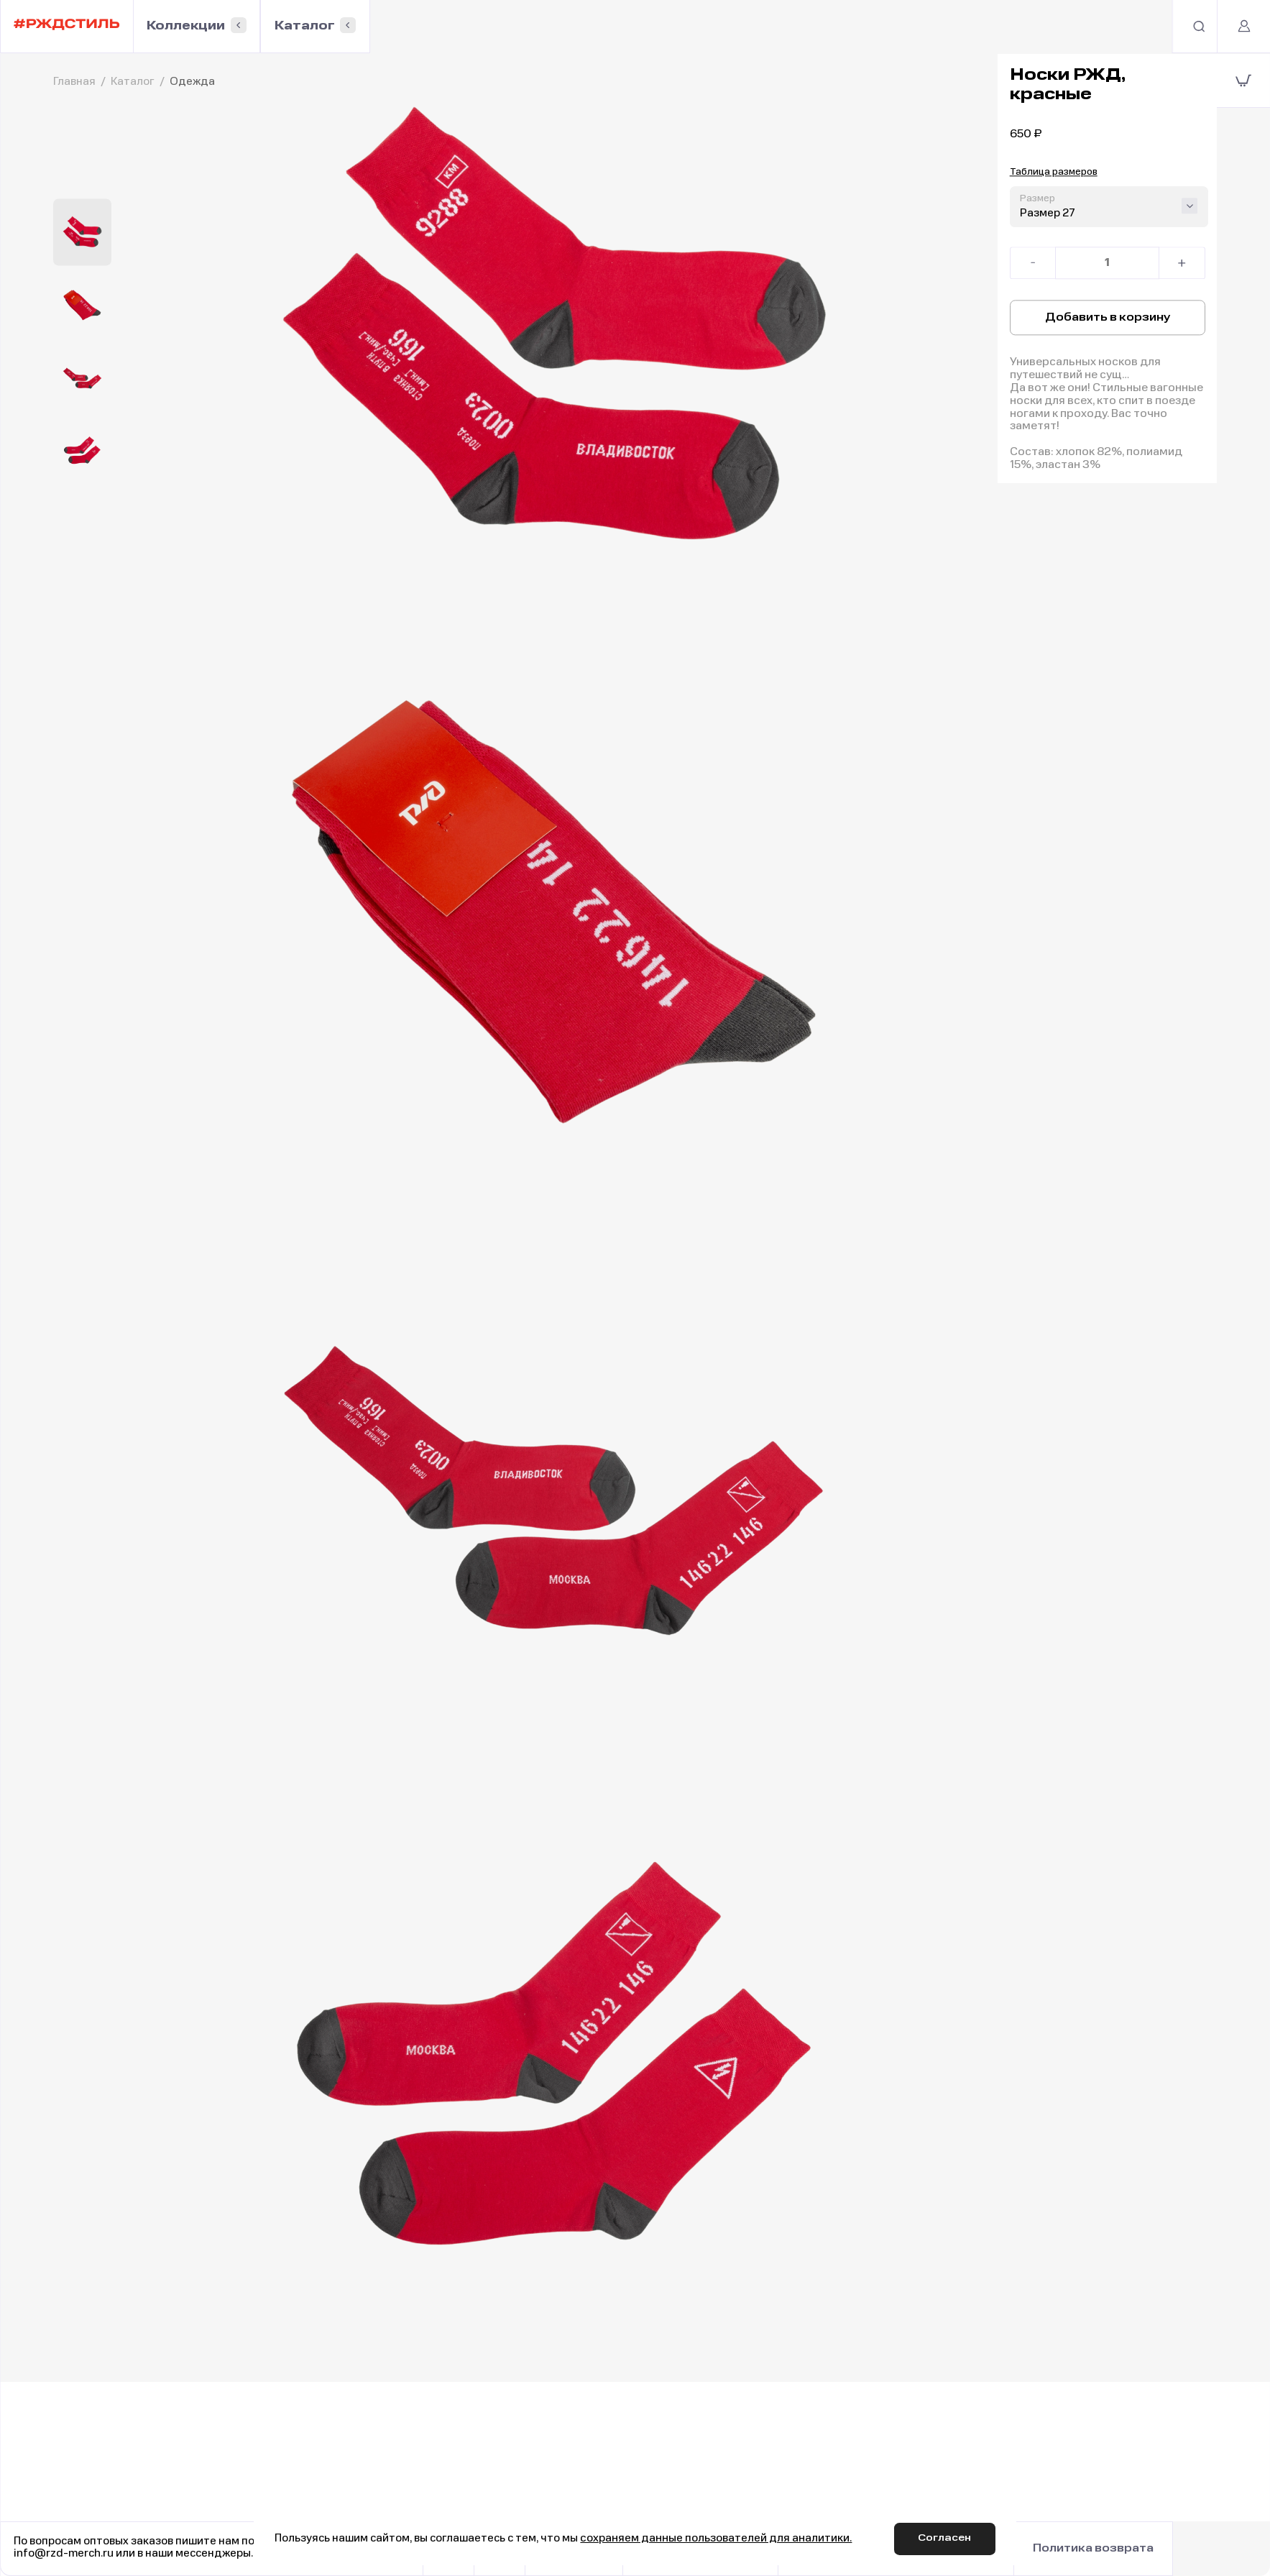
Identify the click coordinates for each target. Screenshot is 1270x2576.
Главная (74, 81)
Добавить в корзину (1107, 318)
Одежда (192, 81)
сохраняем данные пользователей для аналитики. (715, 2538)
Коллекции (188, 26)
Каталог (312, 26)
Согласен (946, 2537)
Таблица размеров (1054, 174)
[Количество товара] (1107, 264)
